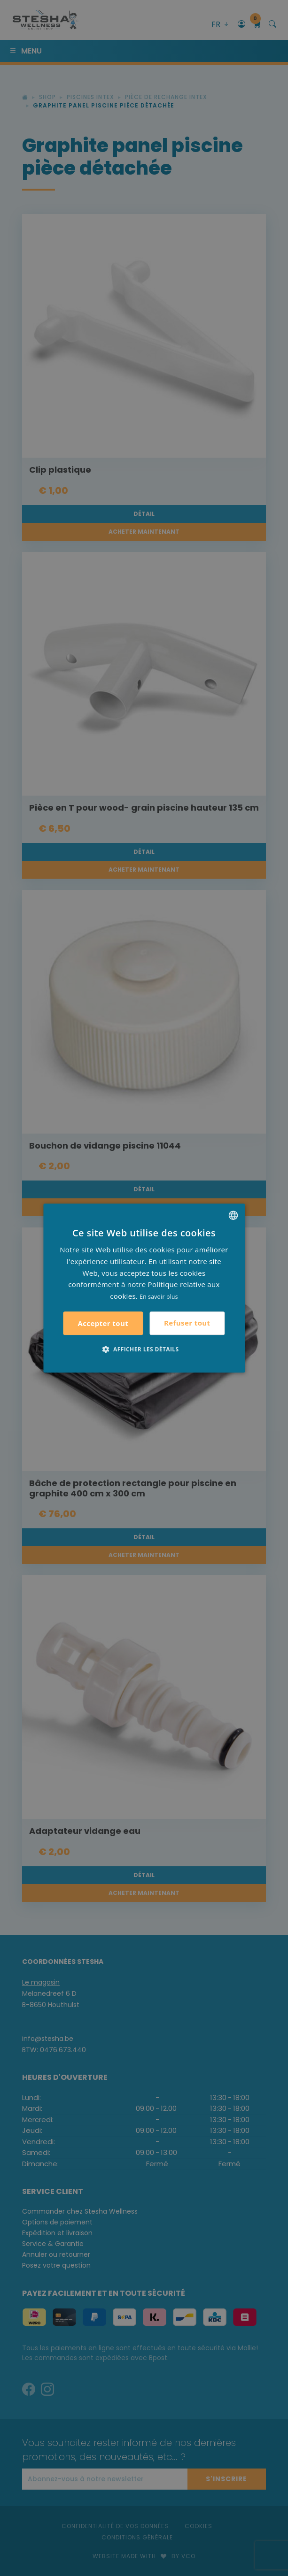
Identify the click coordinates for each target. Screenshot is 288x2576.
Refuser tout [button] (187, 1322)
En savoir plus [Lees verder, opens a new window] (159, 1297)
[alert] (144, 1288)
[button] (144, 1349)
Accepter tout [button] (103, 1323)
